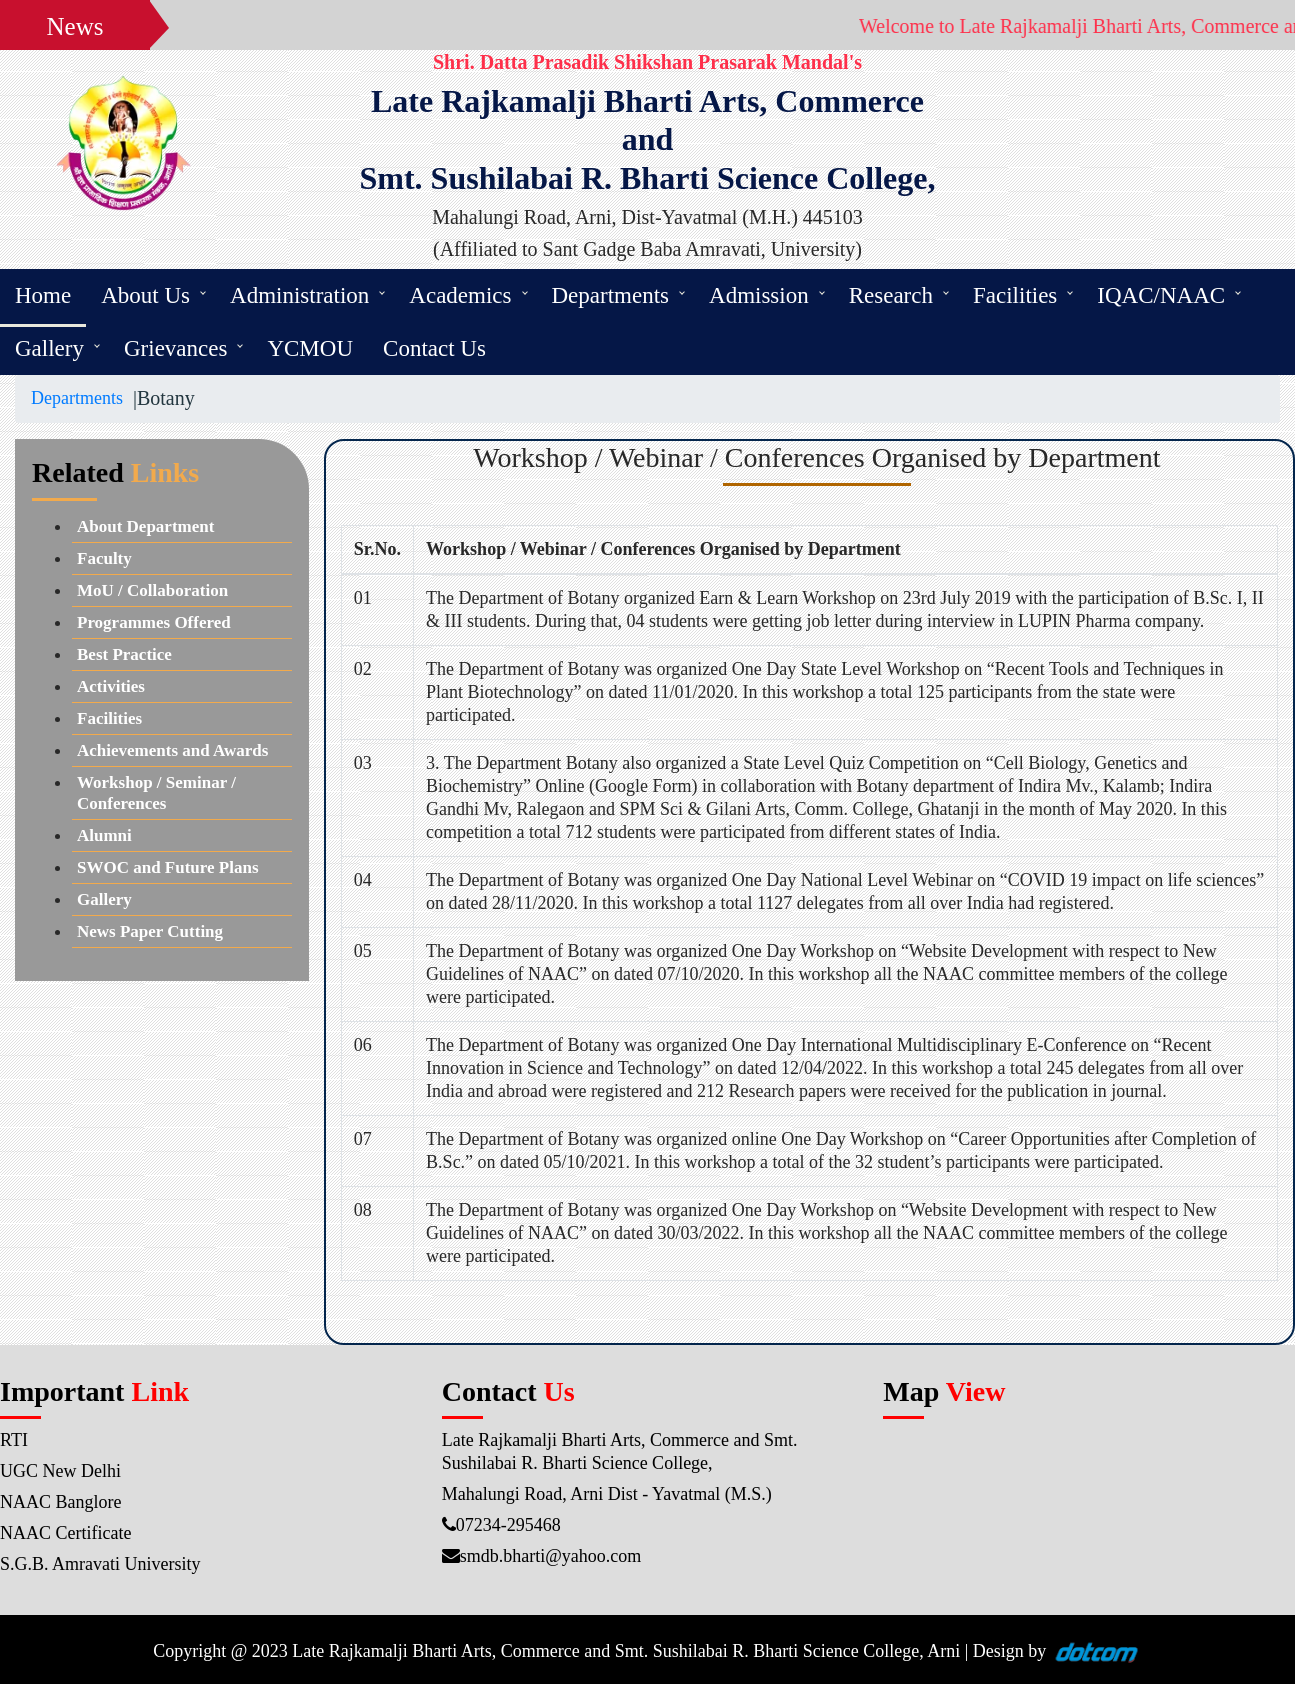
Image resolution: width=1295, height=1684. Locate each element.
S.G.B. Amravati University (100, 1564)
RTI (14, 1440)
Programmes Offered (154, 622)
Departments (611, 295)
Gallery (49, 348)
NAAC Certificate (65, 1533)
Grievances (175, 348)
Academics (460, 295)
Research (891, 295)
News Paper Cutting (150, 931)
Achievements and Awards (172, 750)
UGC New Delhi (60, 1471)
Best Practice (124, 654)
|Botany (159, 398)
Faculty (104, 558)
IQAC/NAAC (1161, 295)
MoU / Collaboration (152, 590)
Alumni (104, 835)
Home (43, 295)
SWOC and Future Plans (168, 867)
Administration (299, 295)
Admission (759, 295)
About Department (145, 526)
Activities (111, 686)
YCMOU (310, 348)
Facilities (1015, 295)
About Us (145, 295)
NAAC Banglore (60, 1502)
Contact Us (434, 348)
